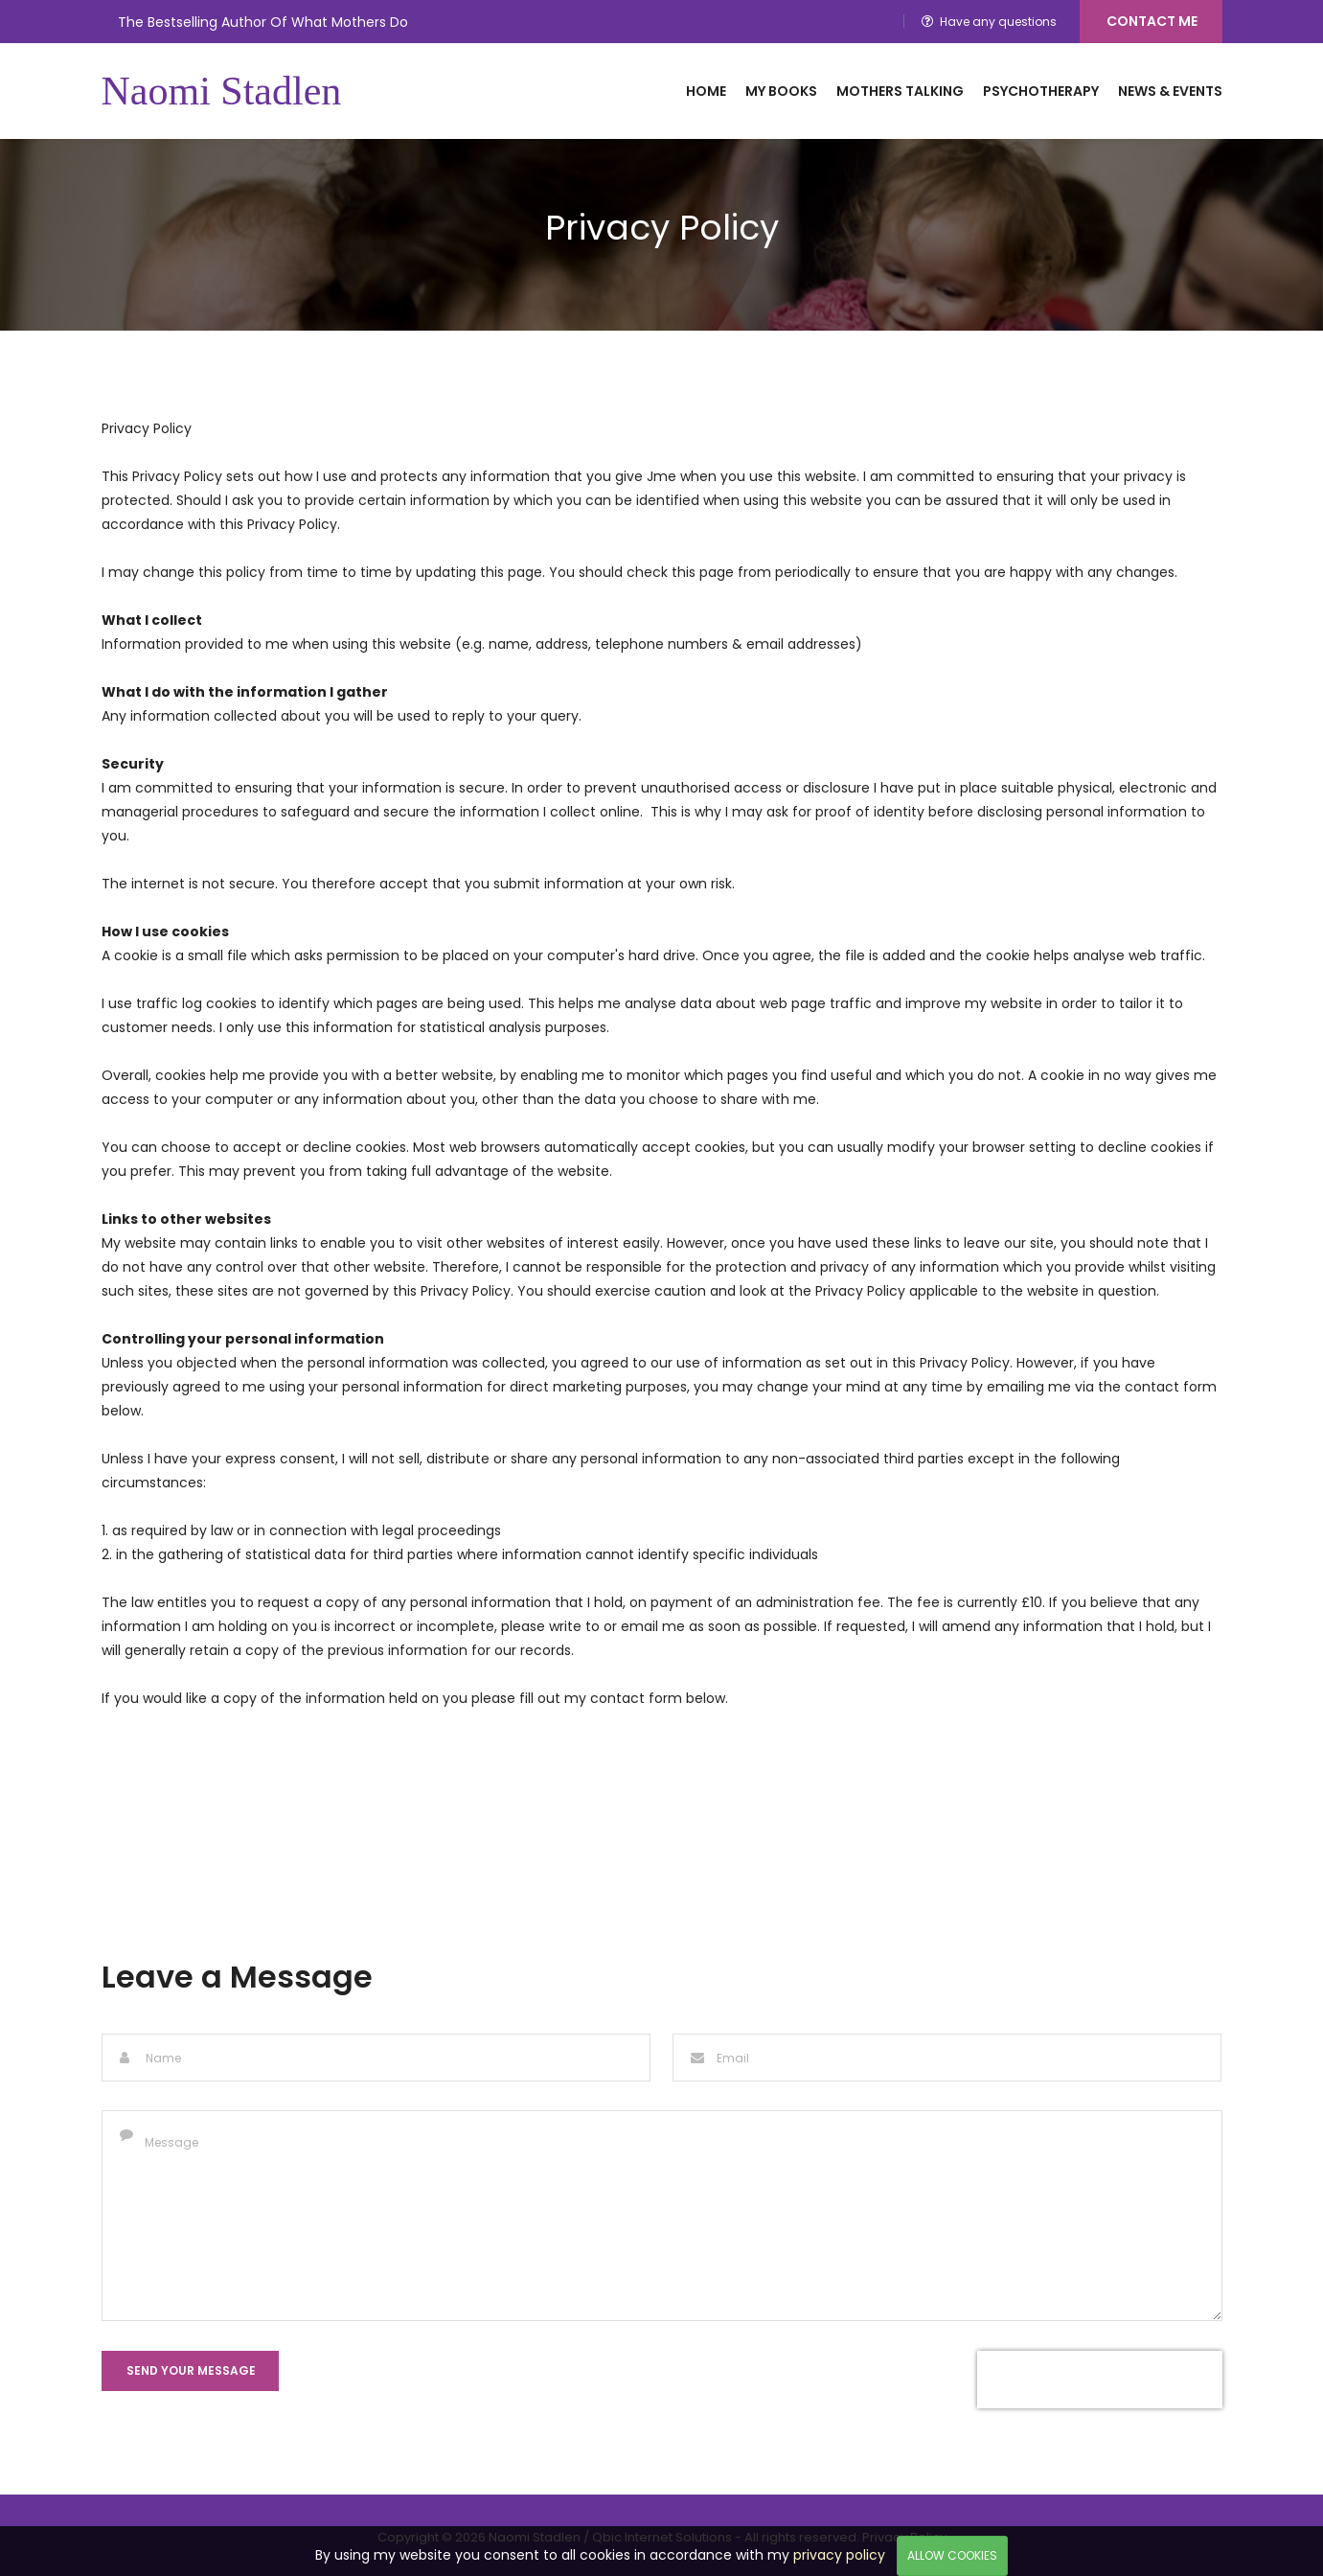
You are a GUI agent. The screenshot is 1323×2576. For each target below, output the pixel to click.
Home (706, 91)
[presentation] (1099, 2379)
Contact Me (1152, 21)
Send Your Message (191, 2370)
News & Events (1170, 91)
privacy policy (839, 2554)
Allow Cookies (952, 2555)
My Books (781, 91)
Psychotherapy (1041, 91)
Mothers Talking (900, 91)
